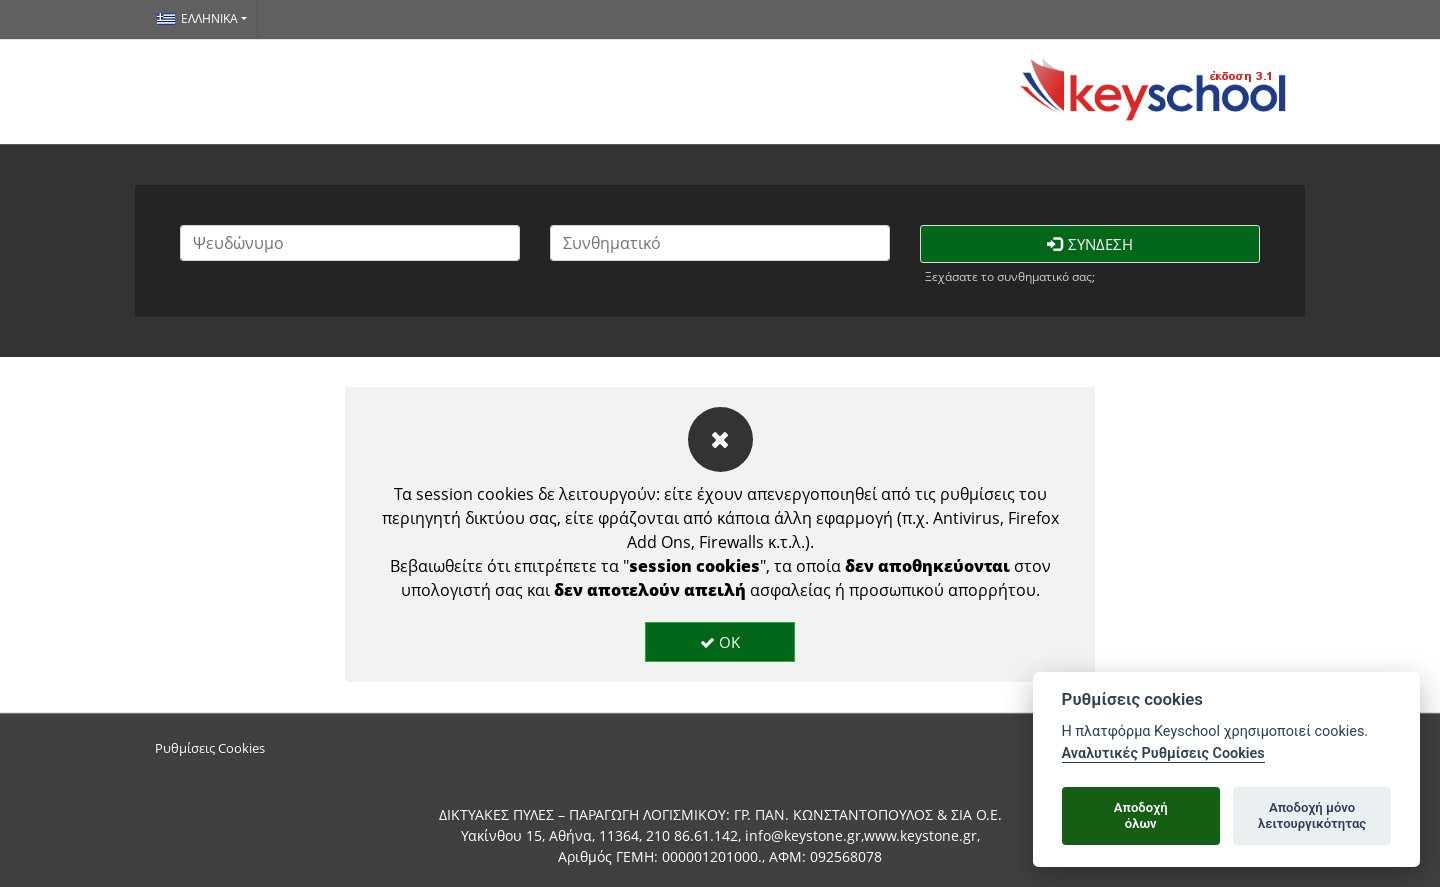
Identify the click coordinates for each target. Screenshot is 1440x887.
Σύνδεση (1090, 244)
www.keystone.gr (920, 835)
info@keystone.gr (803, 835)
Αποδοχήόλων (1141, 815)
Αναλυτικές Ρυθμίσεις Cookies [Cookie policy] (1163, 753)
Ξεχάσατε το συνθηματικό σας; (1010, 276)
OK (720, 642)
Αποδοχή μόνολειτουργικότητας (1312, 815)
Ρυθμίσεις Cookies (210, 748)
